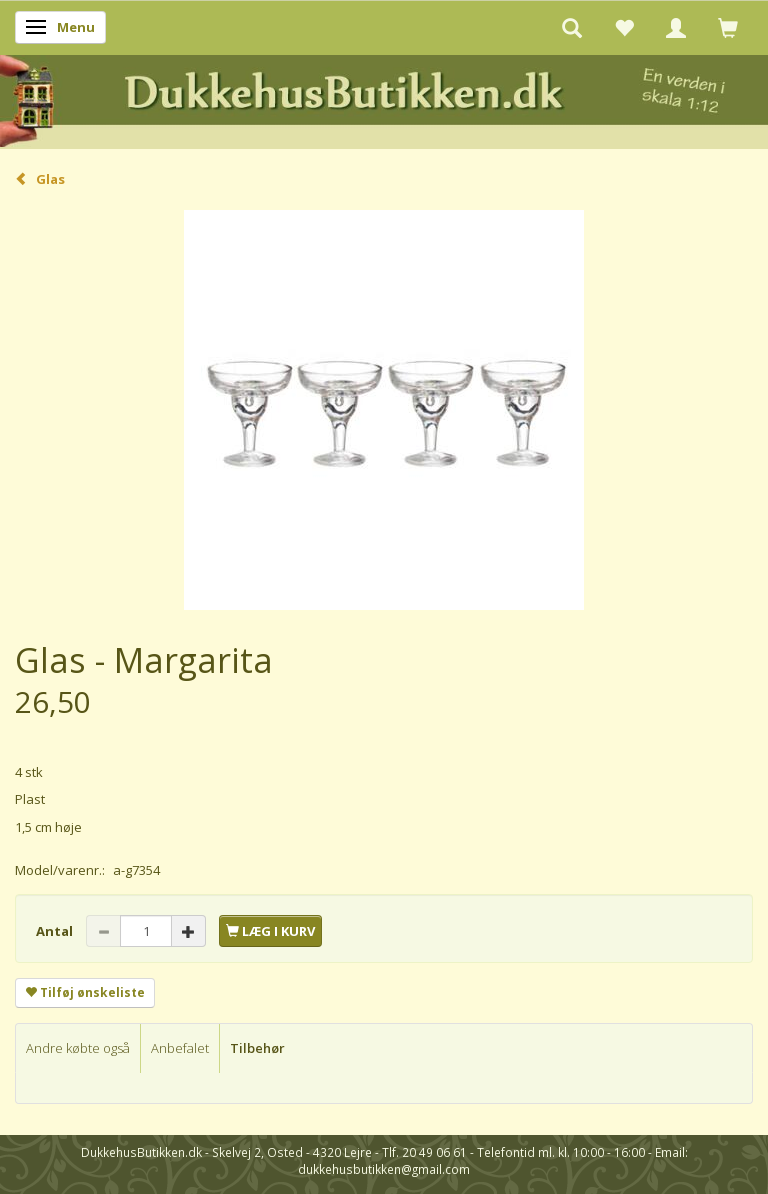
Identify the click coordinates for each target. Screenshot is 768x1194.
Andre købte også (78, 1048)
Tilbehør (257, 1048)
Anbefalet (180, 1048)
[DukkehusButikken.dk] (384, 98)
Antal (56, 931)
